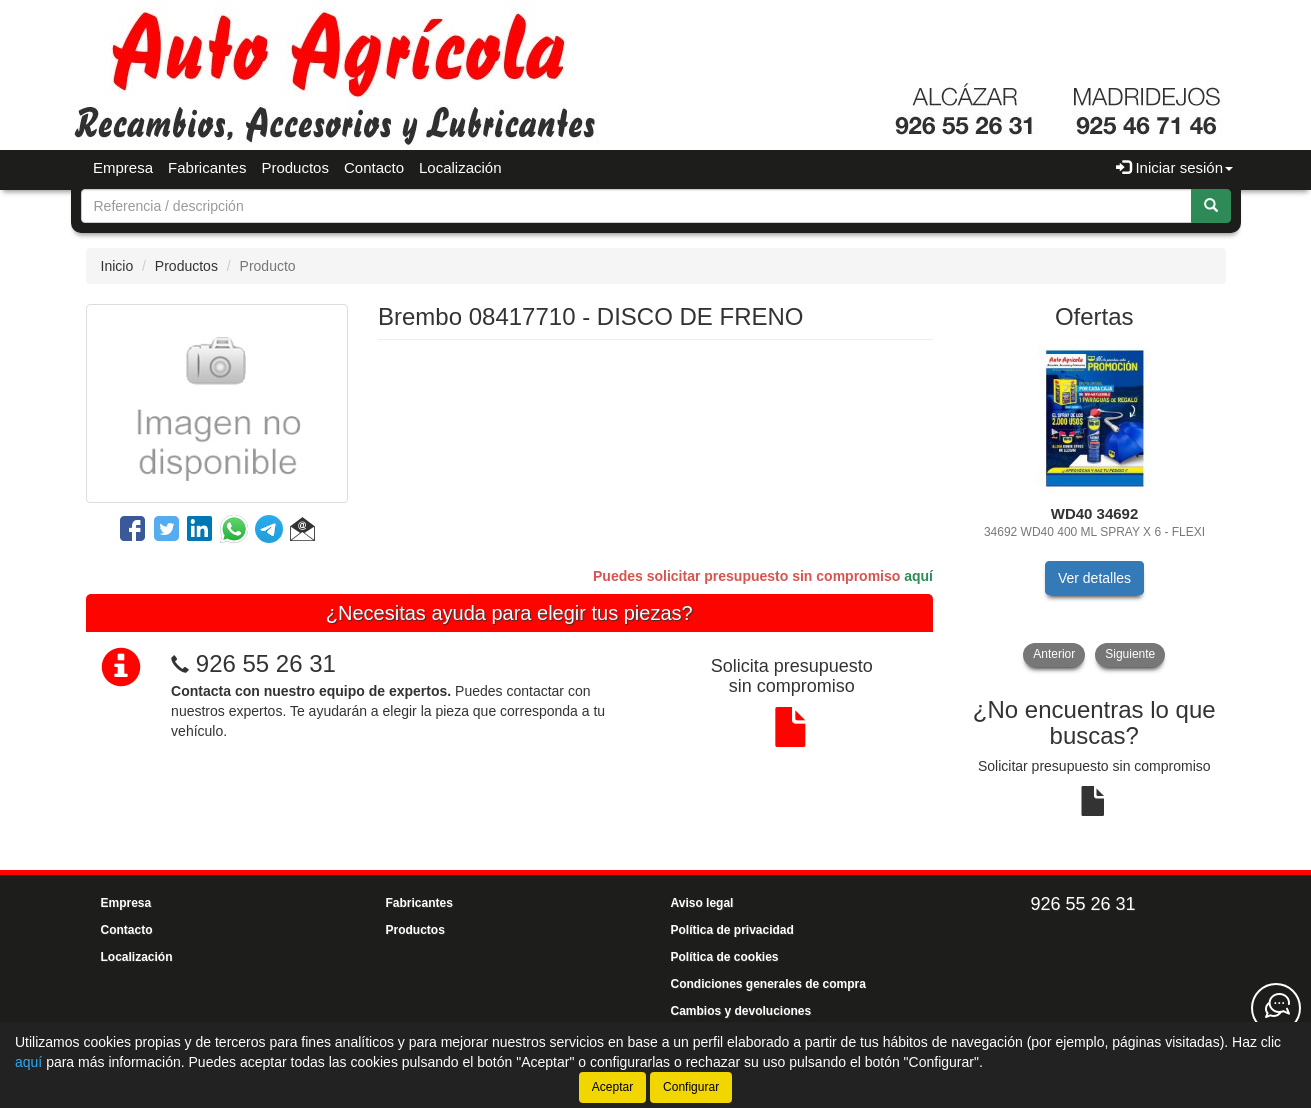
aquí (918, 576)
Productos (295, 167)
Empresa (123, 167)
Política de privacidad (732, 930)
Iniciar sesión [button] (1174, 167)
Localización (460, 167)
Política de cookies (725, 957)
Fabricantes (207, 167)
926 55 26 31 (266, 663)
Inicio (117, 266)
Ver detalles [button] (1094, 578)
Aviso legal (702, 903)
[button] (302, 532)
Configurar (691, 1087)
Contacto (374, 167)
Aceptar (612, 1087)
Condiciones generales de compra (768, 984)
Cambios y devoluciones (741, 1011)
